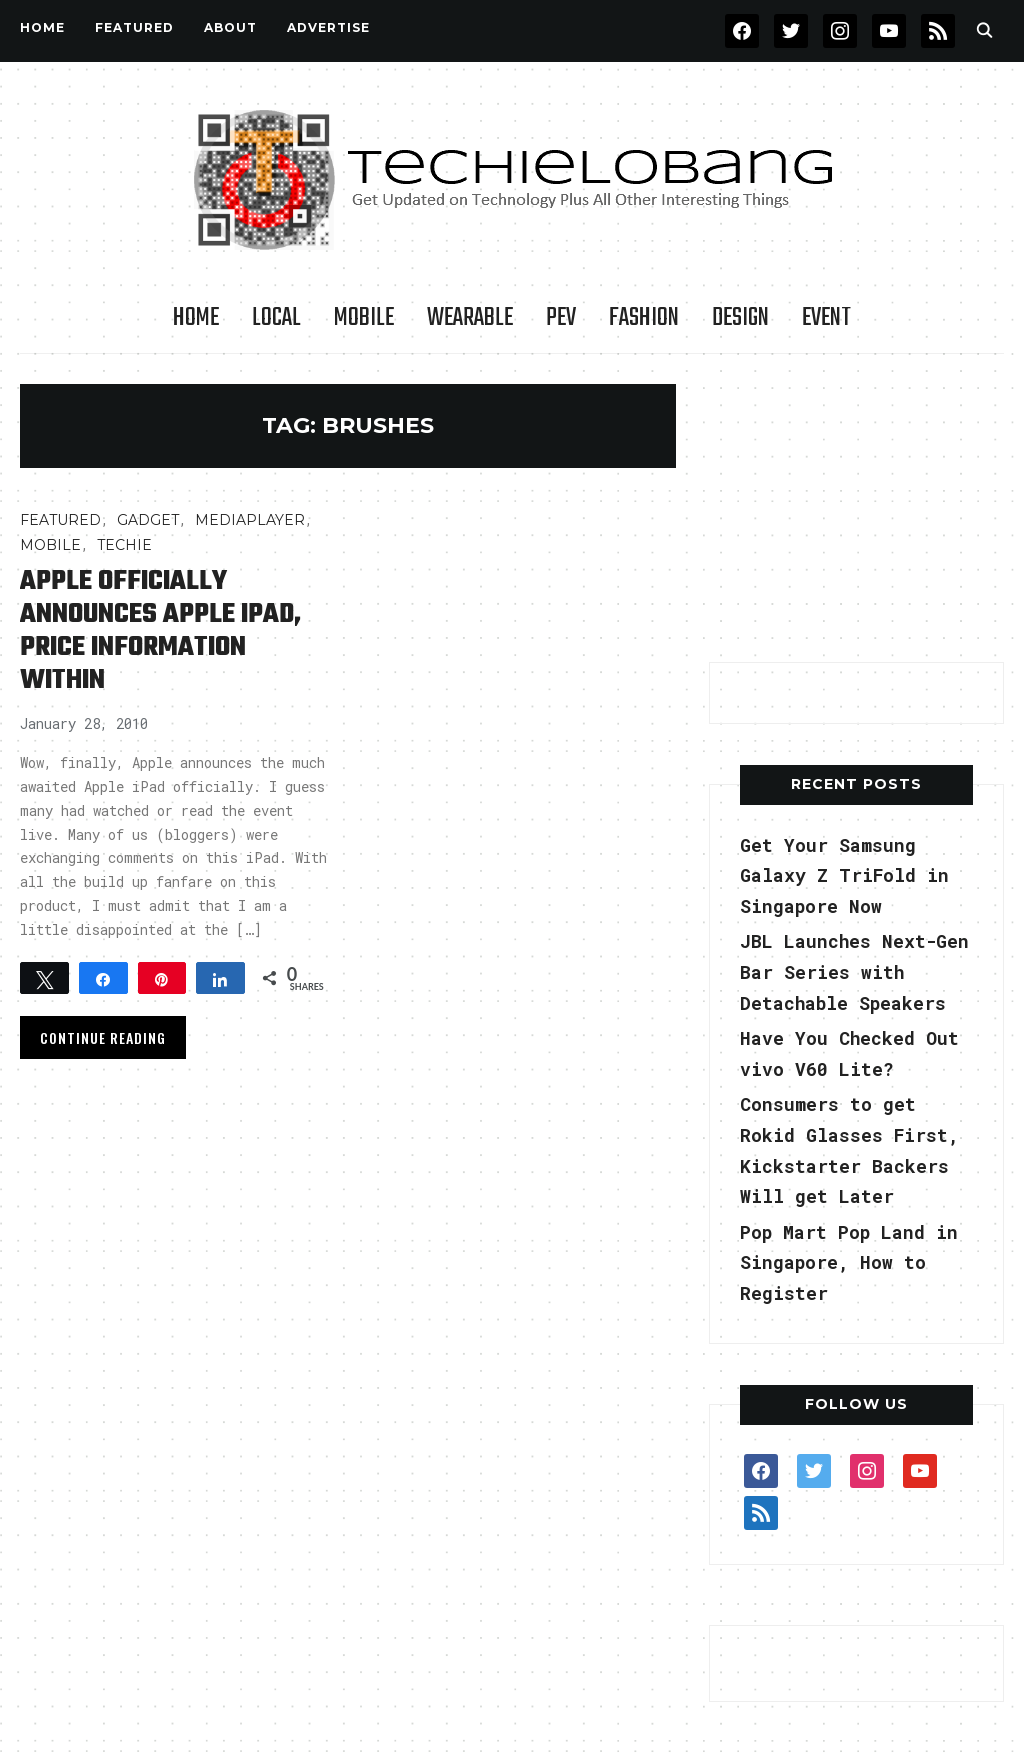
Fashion (644, 318)
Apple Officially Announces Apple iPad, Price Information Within (160, 631)
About (230, 27)
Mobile (364, 318)
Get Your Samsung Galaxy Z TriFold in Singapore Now (844, 875)
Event (826, 318)
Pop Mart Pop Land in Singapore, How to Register (849, 1262)
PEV (561, 318)
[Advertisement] (859, 509)
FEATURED (134, 27)
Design (740, 318)
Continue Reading (103, 1037)
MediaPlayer (250, 520)
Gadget (148, 520)
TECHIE (124, 545)
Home (42, 27)
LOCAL (276, 318)
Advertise (328, 27)
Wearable (470, 318)
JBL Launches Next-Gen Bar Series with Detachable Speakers (854, 971)
